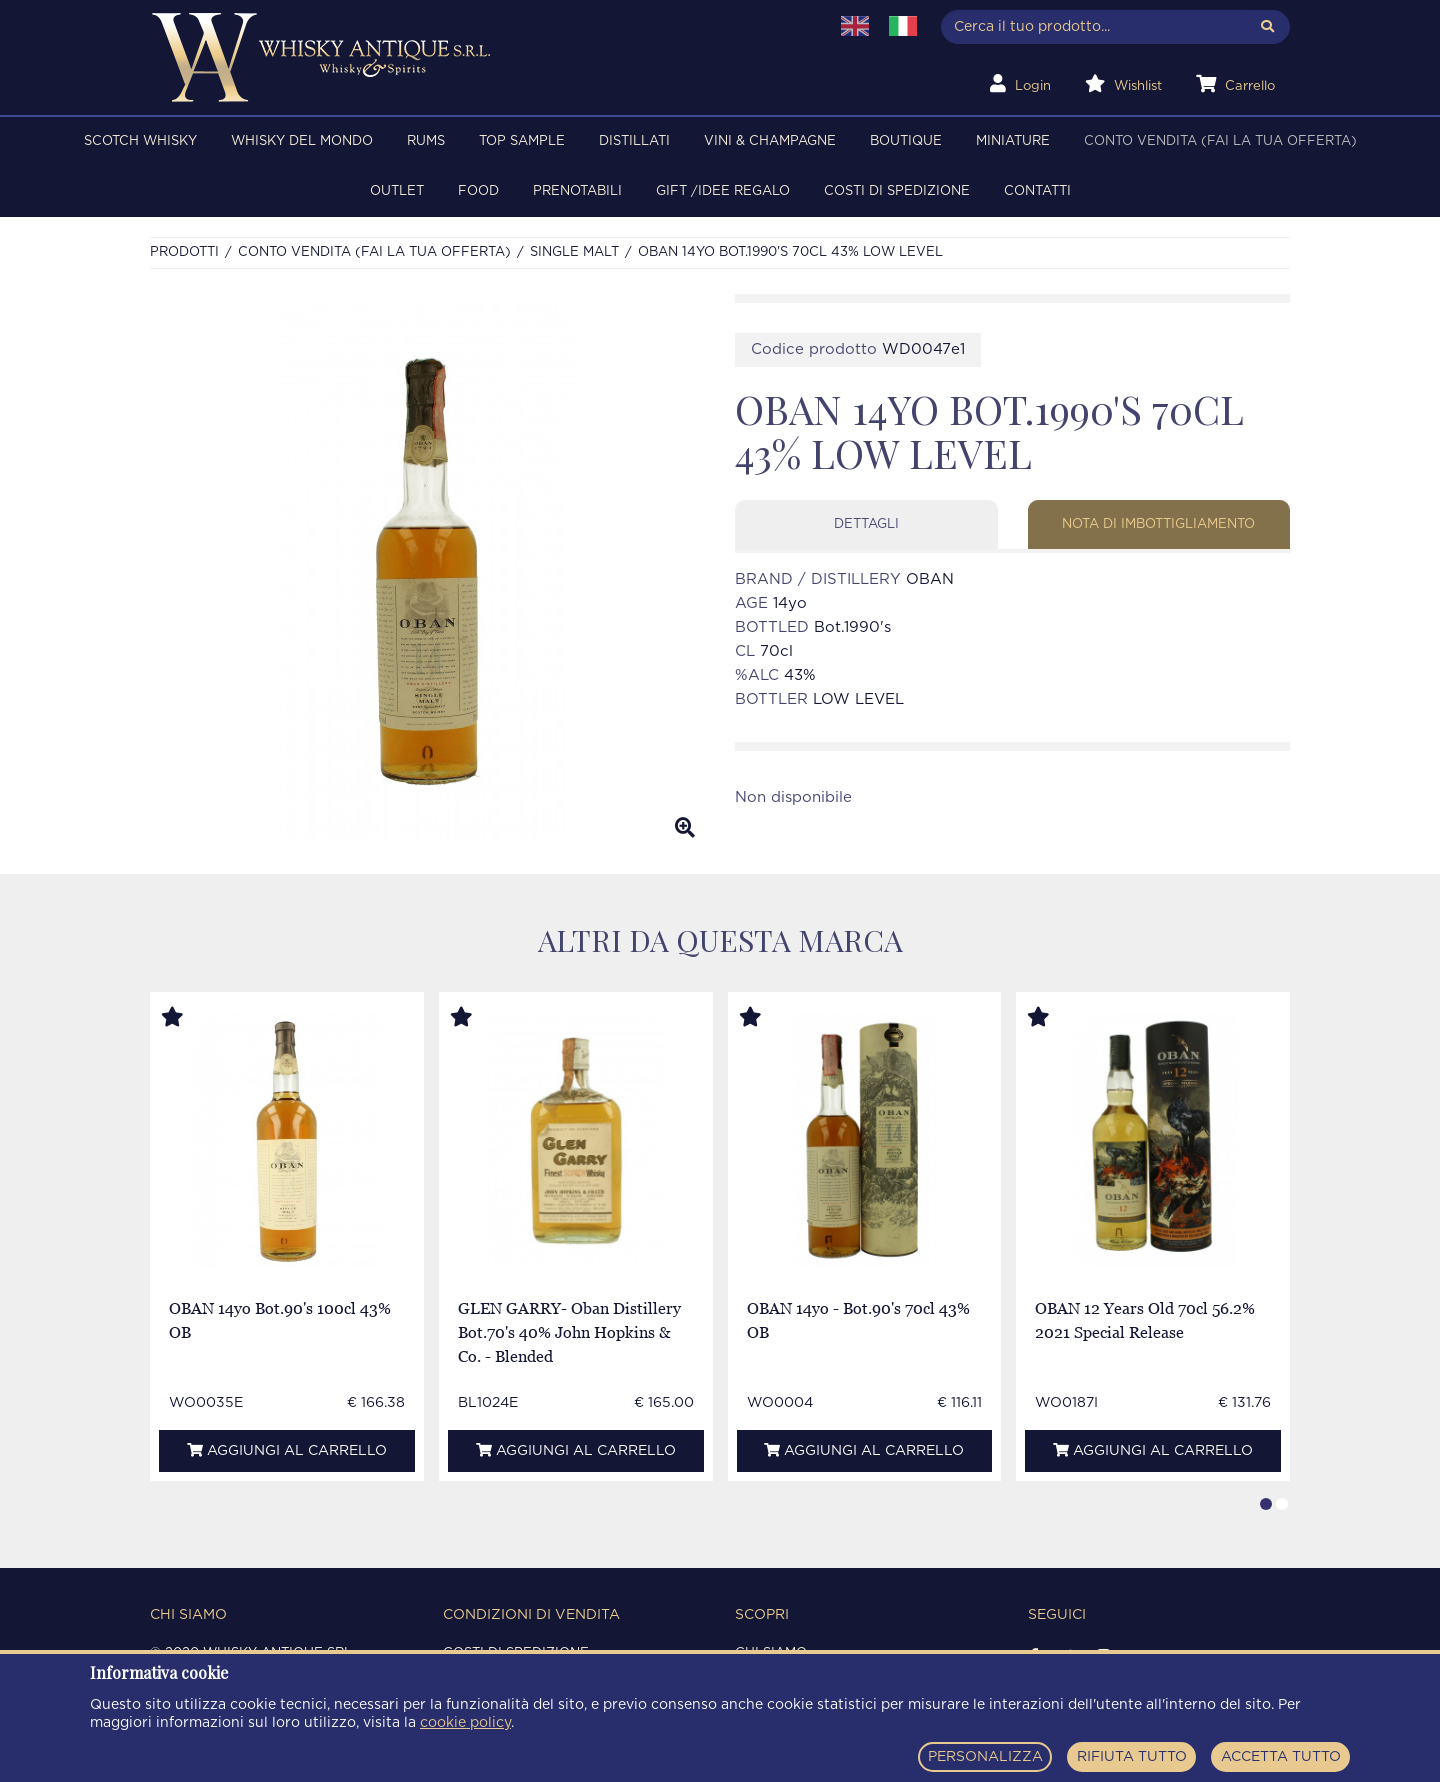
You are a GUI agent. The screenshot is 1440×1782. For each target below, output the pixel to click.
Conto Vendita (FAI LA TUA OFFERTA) (1220, 141)
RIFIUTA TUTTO (1132, 1757)
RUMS (426, 141)
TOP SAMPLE (522, 141)
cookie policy (465, 1723)
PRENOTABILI (577, 191)
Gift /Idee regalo (723, 191)
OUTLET (397, 191)
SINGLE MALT (574, 252)
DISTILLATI (634, 141)
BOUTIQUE (906, 141)
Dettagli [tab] (866, 524)
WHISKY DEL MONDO (302, 141)
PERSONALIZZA (985, 1757)
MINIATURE (1013, 141)
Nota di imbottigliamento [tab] (1158, 524)
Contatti (1037, 191)
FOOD (478, 191)
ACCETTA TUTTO (1281, 1757)
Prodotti (184, 252)
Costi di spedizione (897, 191)
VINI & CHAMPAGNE (770, 141)
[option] (427, 574)
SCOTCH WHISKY (140, 141)
